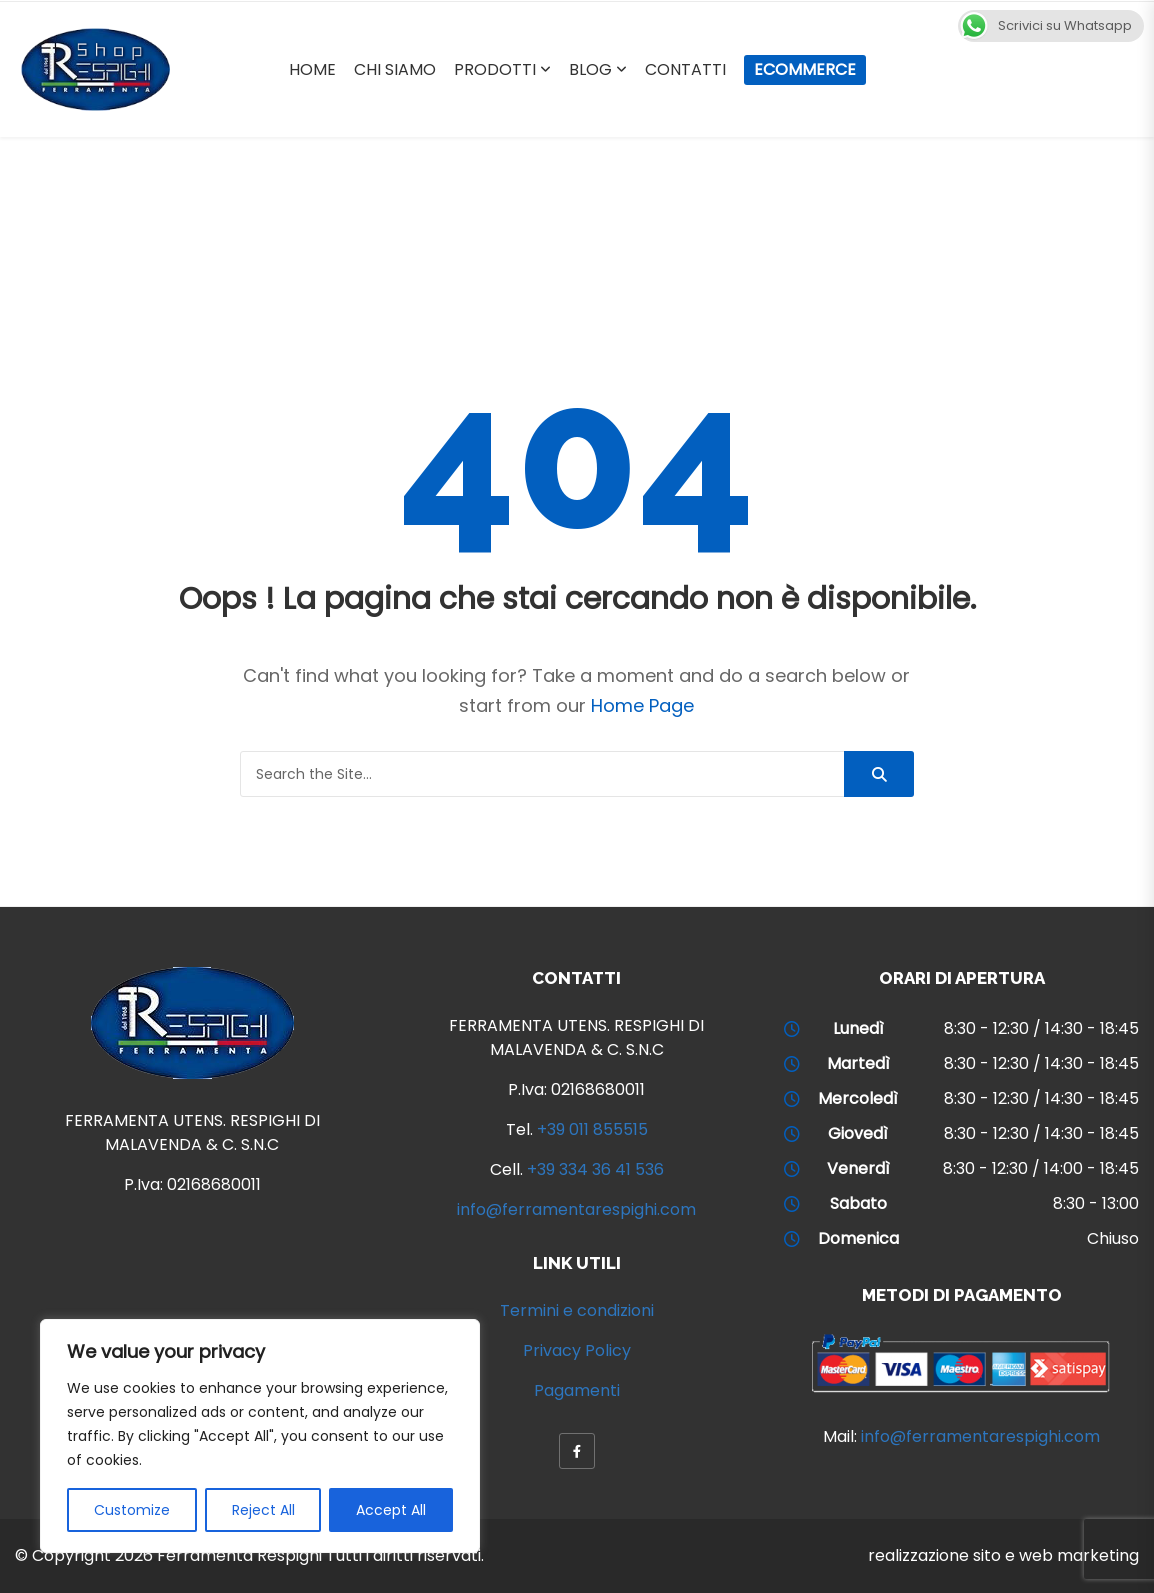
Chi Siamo (395, 69)
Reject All (263, 1510)
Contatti (685, 69)
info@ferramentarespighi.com (576, 1209)
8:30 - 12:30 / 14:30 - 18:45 (1041, 1028)
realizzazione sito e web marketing (1003, 1555)
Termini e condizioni (577, 1310)
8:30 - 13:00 (1096, 1203)
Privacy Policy (577, 1350)
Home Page (642, 705)
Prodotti (495, 69)
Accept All (391, 1510)
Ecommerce (805, 69)
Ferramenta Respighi (239, 1555)
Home (312, 69)
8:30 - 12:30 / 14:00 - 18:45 (1041, 1168)
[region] (260, 1436)
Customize (132, 1510)
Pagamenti (577, 1390)
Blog (590, 69)
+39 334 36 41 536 (595, 1169)
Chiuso (1113, 1238)
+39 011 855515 (592, 1129)
